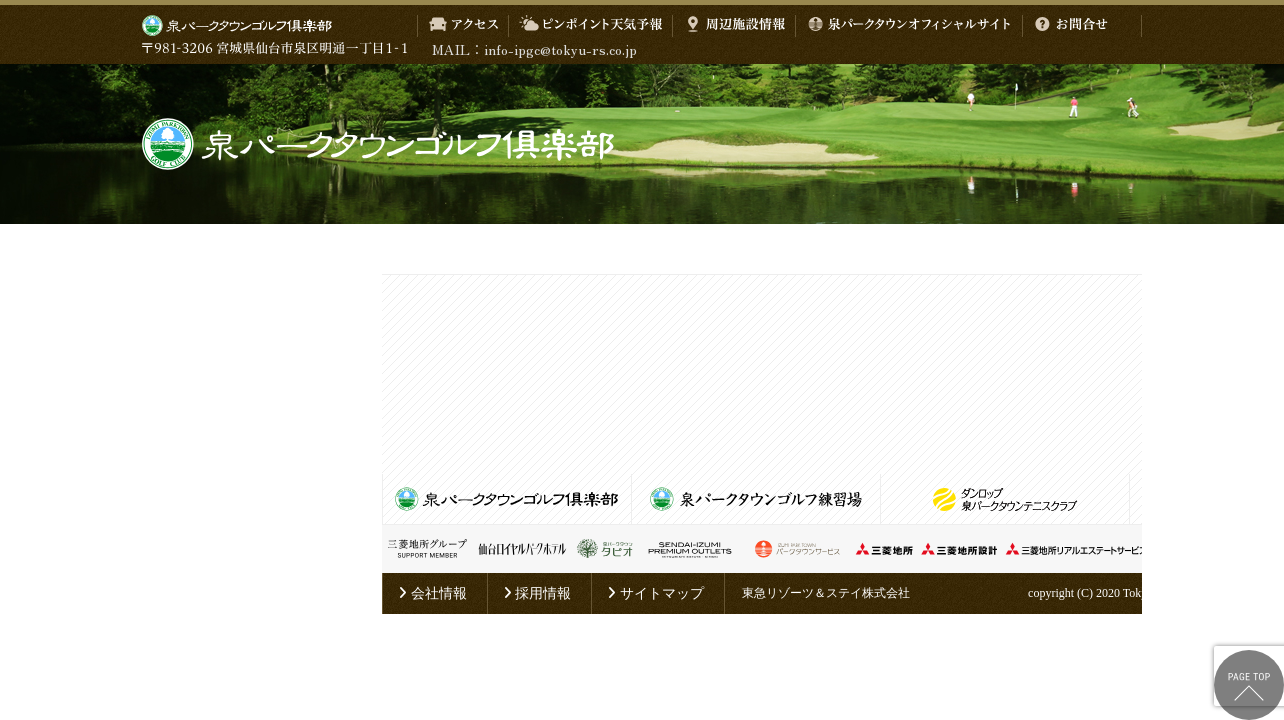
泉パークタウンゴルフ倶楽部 (642, 144)
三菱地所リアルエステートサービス (1077, 549)
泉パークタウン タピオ (604, 549)
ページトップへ (1249, 685)
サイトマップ (655, 593)
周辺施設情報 (734, 26)
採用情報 (537, 593)
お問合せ (1070, 26)
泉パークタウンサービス (797, 549)
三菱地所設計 (959, 549)
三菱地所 (884, 549)
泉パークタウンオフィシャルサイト (909, 26)
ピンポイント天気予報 (590, 26)
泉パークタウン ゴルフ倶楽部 (237, 26)
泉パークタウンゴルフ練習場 (756, 499)
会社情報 (432, 593)
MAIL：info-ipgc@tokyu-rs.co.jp (534, 49)
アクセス (463, 26)
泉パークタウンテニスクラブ (1005, 499)
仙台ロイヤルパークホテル (522, 549)
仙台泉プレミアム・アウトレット (689, 549)
